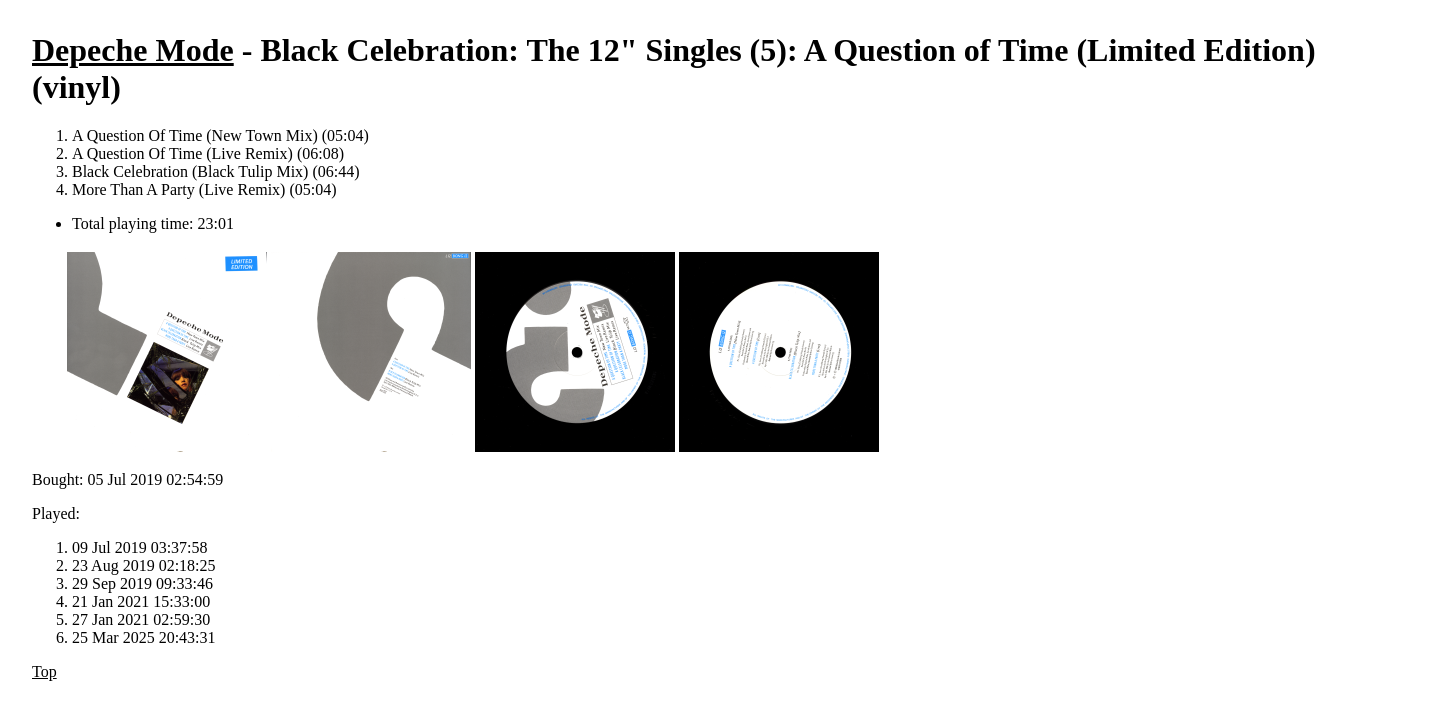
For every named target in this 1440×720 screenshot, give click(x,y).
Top (44, 671)
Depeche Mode (133, 50)
